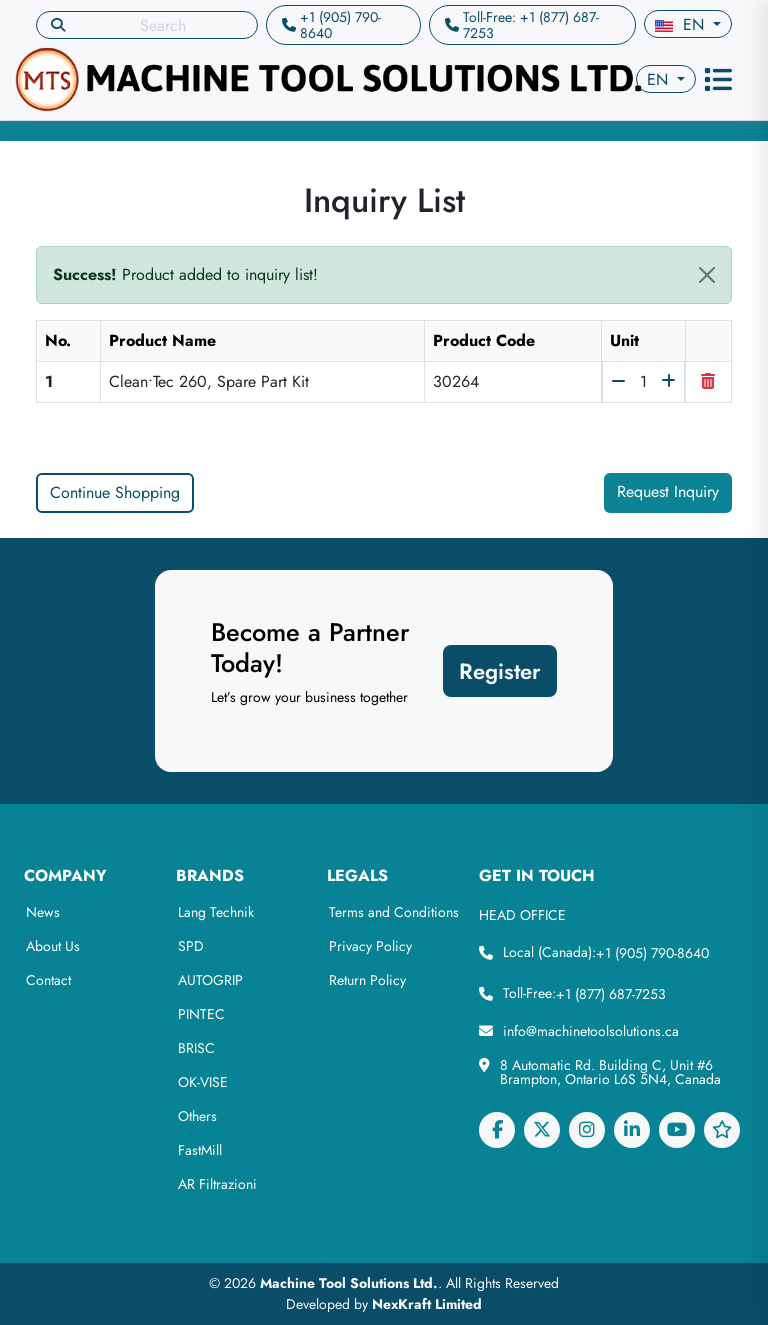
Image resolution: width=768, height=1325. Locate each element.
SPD (191, 946)
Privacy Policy (370, 946)
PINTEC (201, 1014)
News (43, 912)
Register (500, 671)
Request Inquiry (668, 491)
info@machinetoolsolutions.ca (591, 1031)
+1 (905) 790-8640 (340, 25)
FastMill (200, 1150)
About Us (53, 946)
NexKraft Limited (427, 1304)
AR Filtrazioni (217, 1184)
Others (197, 1116)
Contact (48, 980)
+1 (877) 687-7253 (611, 994)
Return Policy (367, 980)
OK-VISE (203, 1082)
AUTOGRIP (210, 980)
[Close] (707, 275)
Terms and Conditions (394, 912)
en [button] (682, 24)
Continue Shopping (115, 492)
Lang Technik (216, 912)
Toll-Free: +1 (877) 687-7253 (531, 25)
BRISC (196, 1048)
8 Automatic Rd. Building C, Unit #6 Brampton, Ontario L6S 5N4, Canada (610, 1072)
